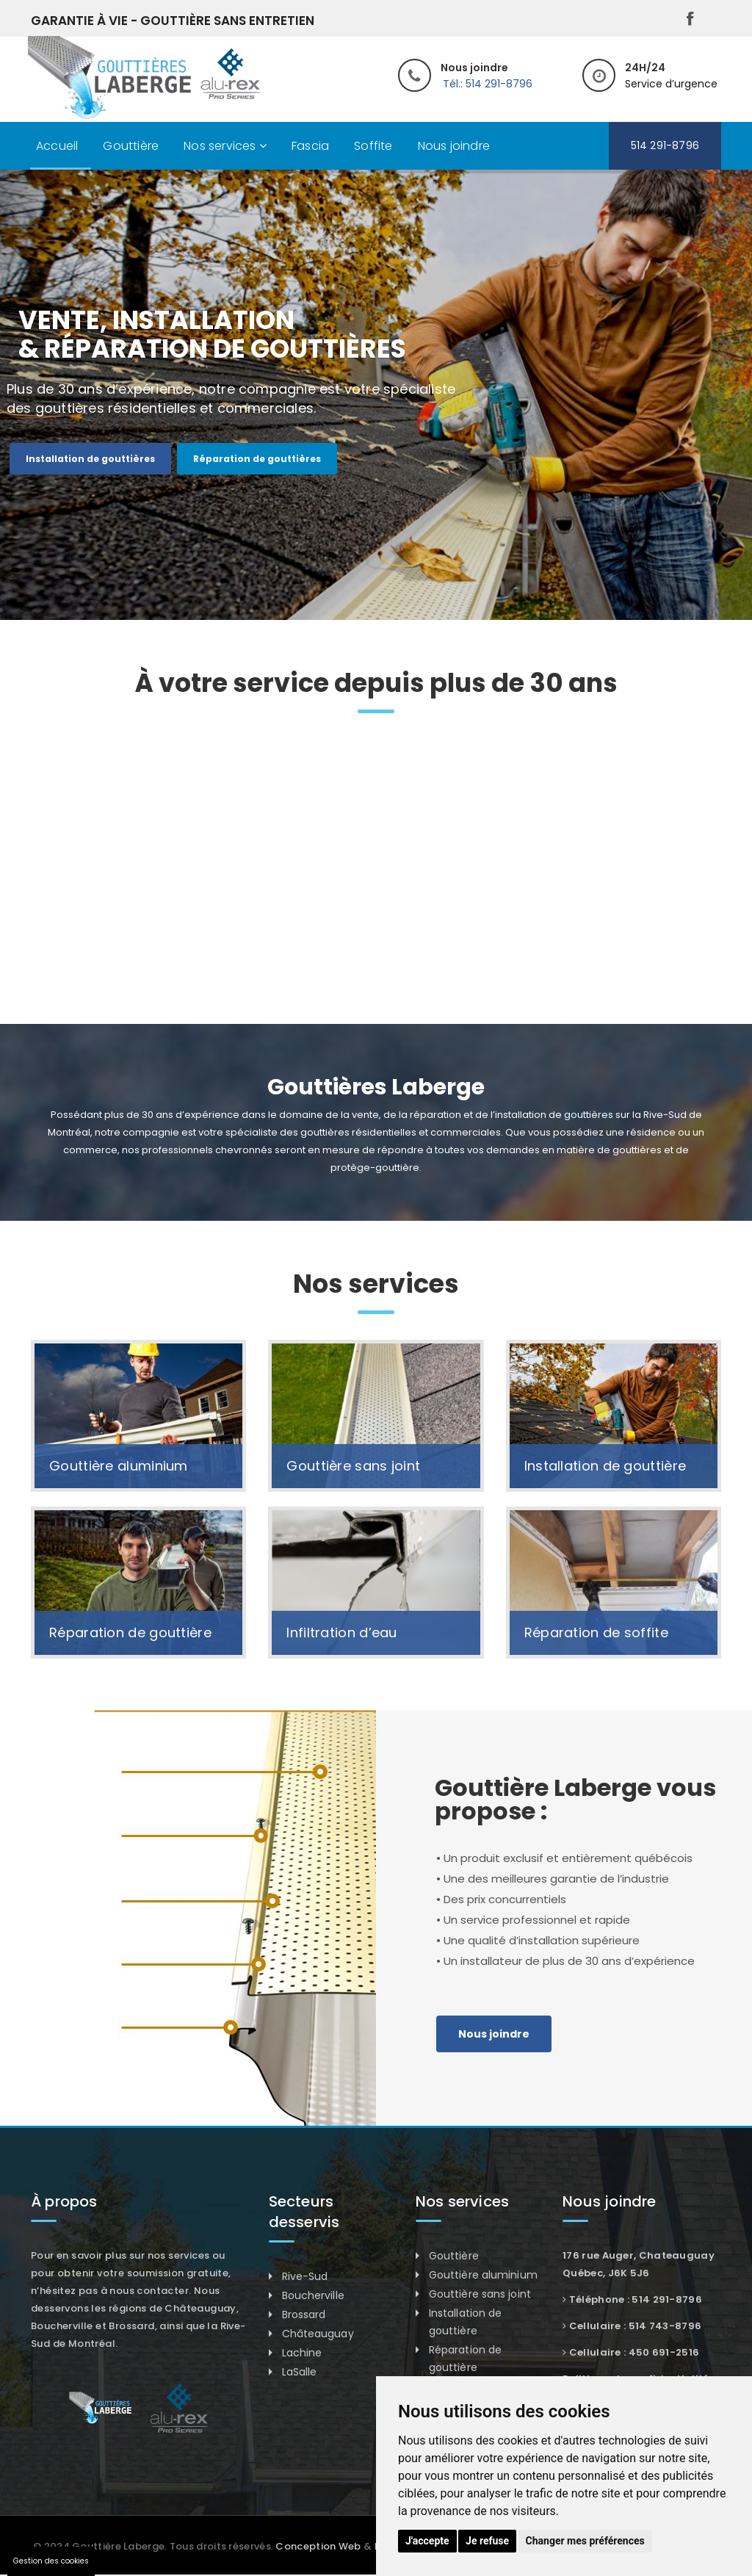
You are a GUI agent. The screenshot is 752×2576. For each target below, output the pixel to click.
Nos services (225, 145)
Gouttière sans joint (353, 1466)
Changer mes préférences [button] (585, 2541)
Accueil (57, 145)
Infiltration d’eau (341, 1632)
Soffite (373, 145)
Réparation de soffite (596, 1632)
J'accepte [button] (427, 2541)
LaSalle (299, 2371)
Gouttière (131, 145)
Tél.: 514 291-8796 (487, 83)
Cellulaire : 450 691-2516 (634, 2352)
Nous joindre (454, 145)
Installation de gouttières (90, 458)
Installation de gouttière (605, 1466)
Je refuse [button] (487, 2541)
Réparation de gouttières (257, 458)
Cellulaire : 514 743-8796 (635, 2326)
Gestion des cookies (51, 2560)
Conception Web (318, 2546)
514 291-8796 (665, 145)
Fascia (310, 145)
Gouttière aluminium (118, 1466)
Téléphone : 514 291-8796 (635, 2299)
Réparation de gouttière (130, 1632)
